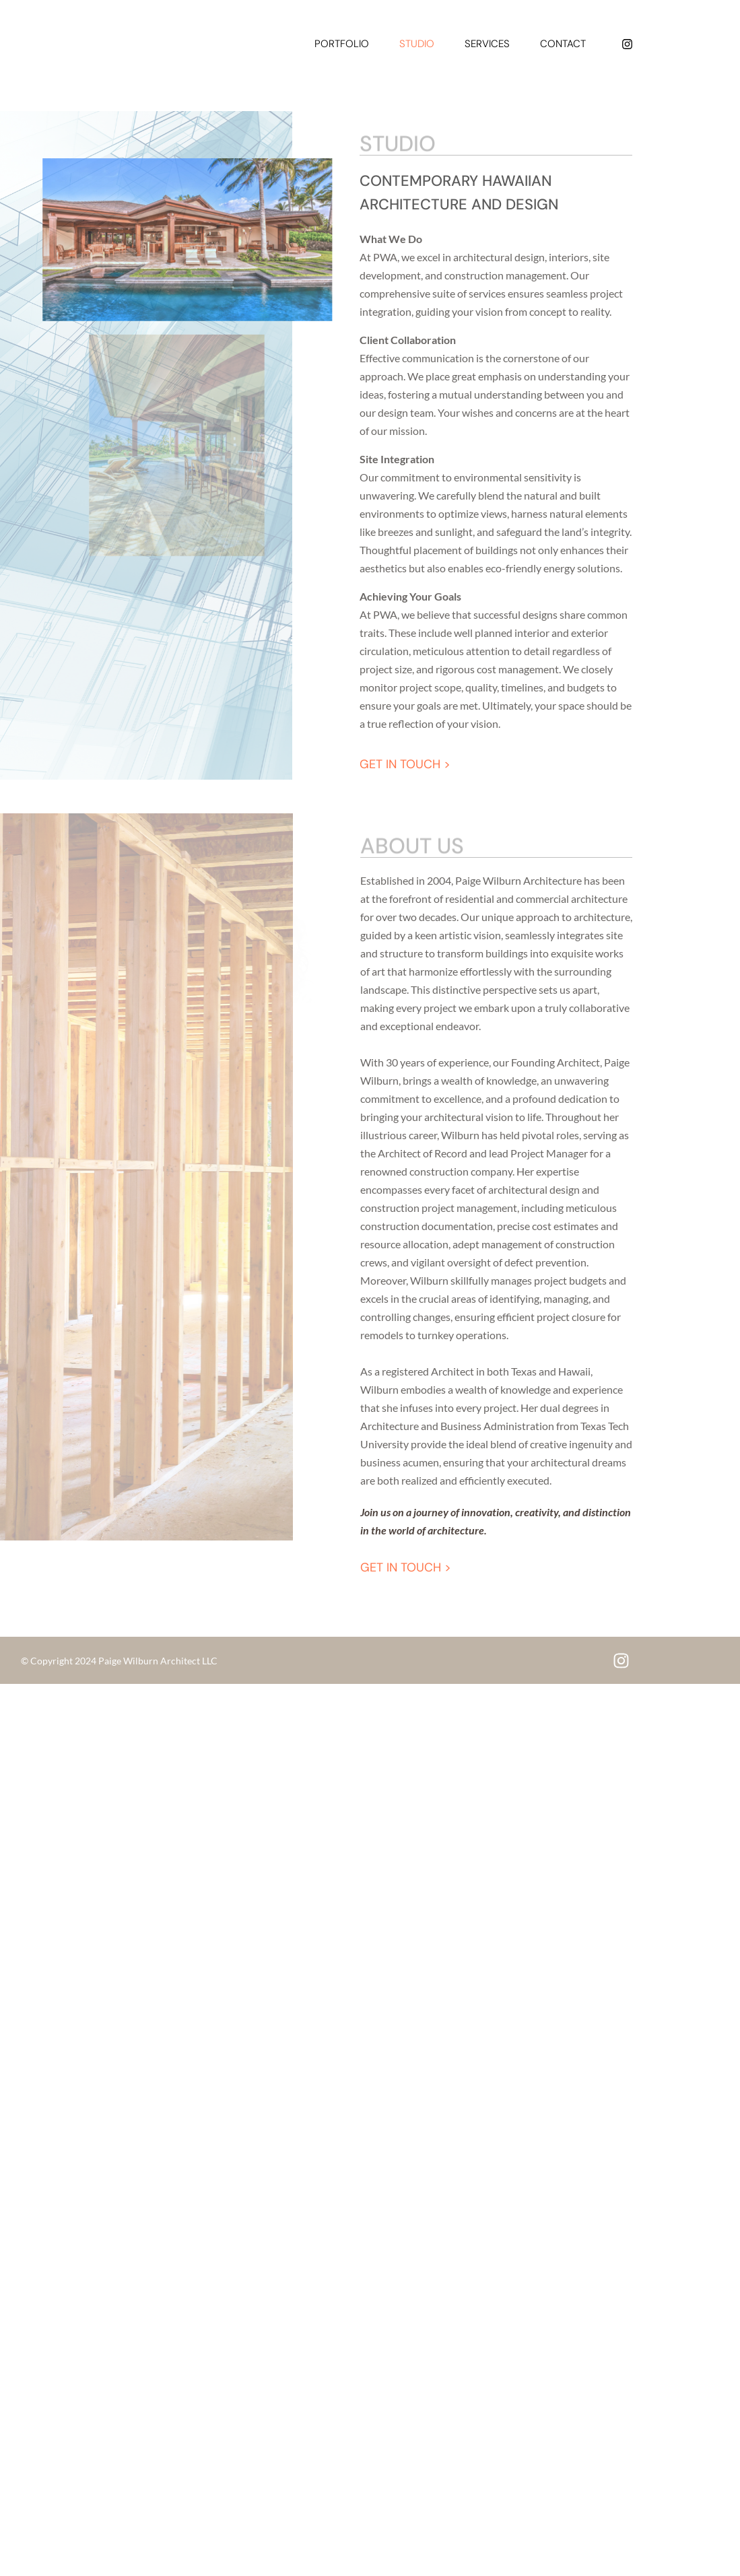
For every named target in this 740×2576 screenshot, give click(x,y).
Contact (563, 43)
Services (487, 43)
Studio (416, 43)
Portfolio (341, 43)
